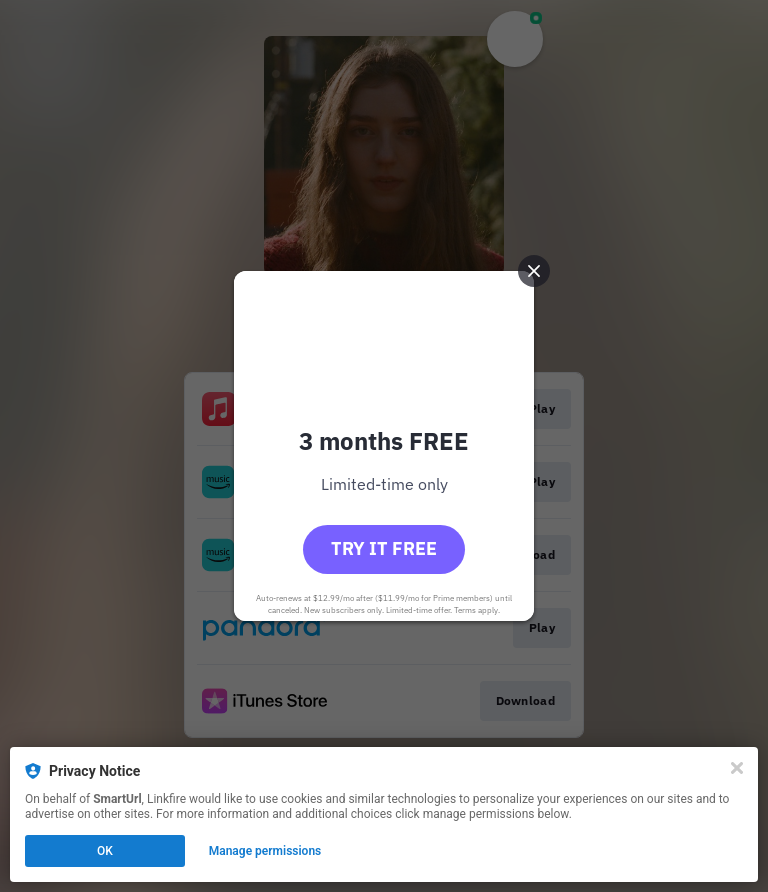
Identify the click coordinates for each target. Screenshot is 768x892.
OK (105, 851)
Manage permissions (265, 851)
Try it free (384, 548)
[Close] (737, 768)
